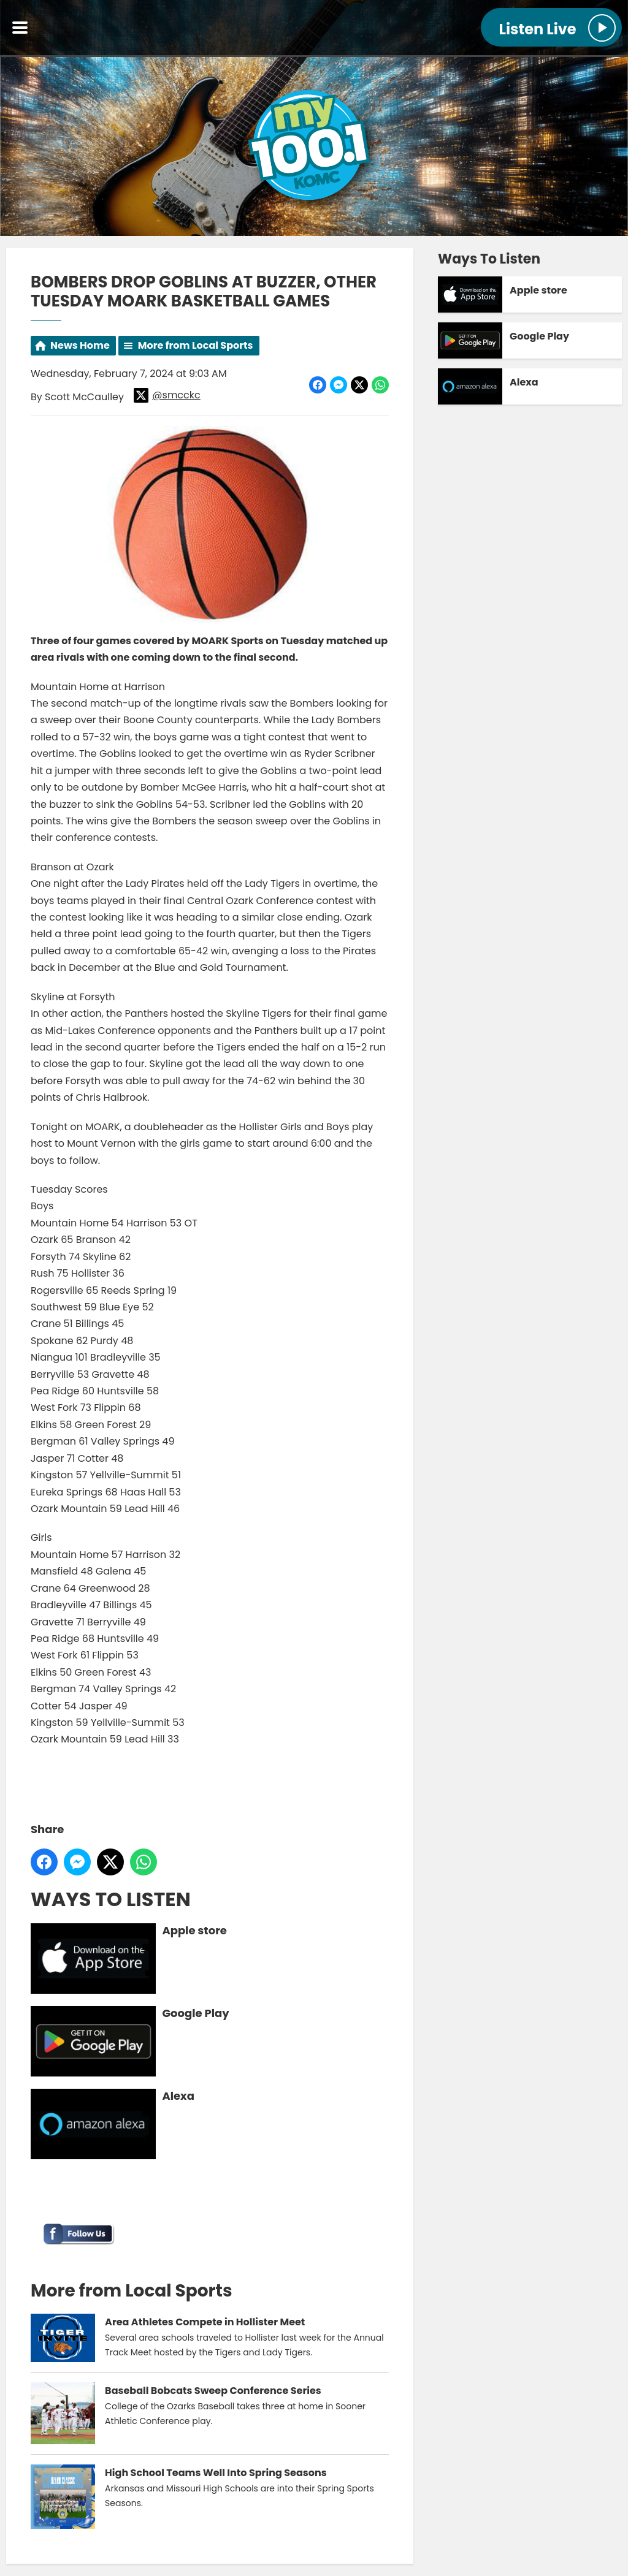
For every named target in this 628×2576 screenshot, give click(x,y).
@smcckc (167, 395)
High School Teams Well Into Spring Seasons (216, 2473)
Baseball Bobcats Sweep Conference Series (213, 2391)
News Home (80, 345)
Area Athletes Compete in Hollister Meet (205, 2322)
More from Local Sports (195, 345)
